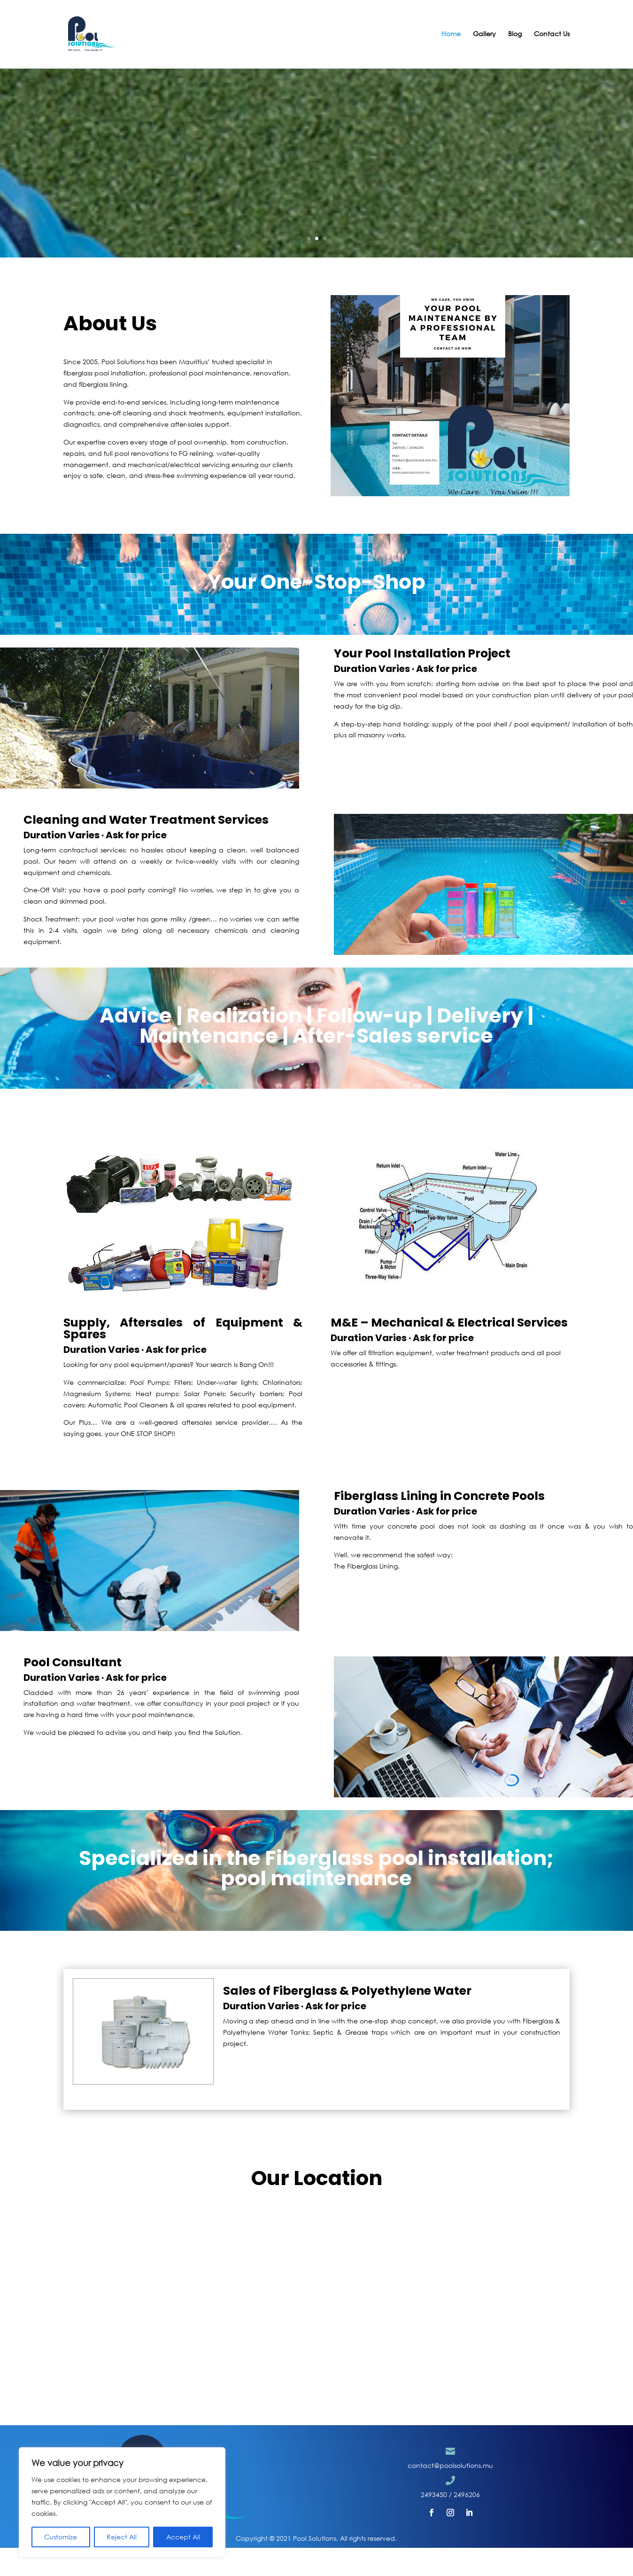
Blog (515, 35)
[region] (122, 2502)
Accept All (183, 2536)
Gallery (484, 35)
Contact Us (552, 35)
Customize (60, 2536)
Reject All (122, 2536)
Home (451, 35)
